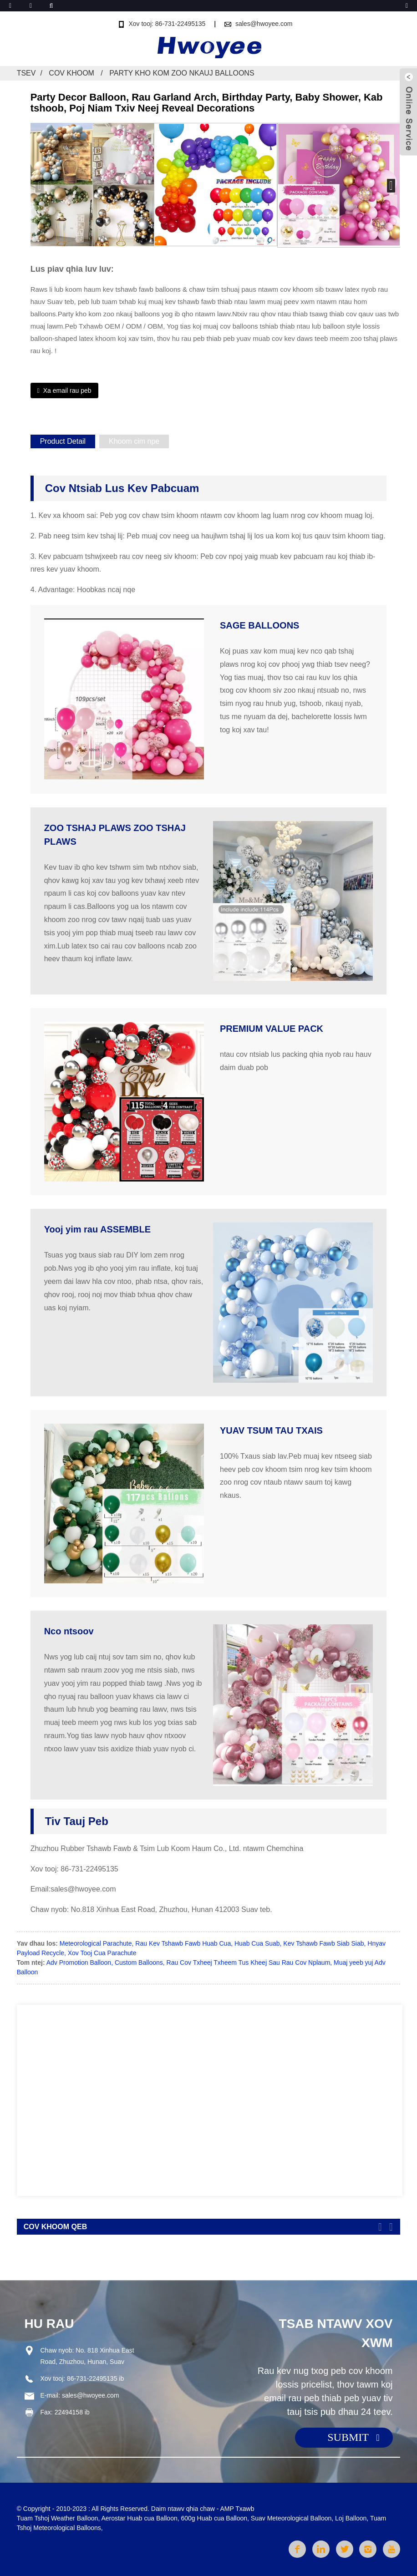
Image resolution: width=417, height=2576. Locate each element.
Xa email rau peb (67, 390)
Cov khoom (71, 73)
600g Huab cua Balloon (214, 2518)
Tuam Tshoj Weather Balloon (57, 2518)
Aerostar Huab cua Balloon (139, 2518)
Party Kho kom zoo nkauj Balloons (181, 73)
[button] (391, 186)
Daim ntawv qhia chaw (183, 2508)
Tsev (26, 73)
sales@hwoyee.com (264, 23)
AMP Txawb (237, 2508)
